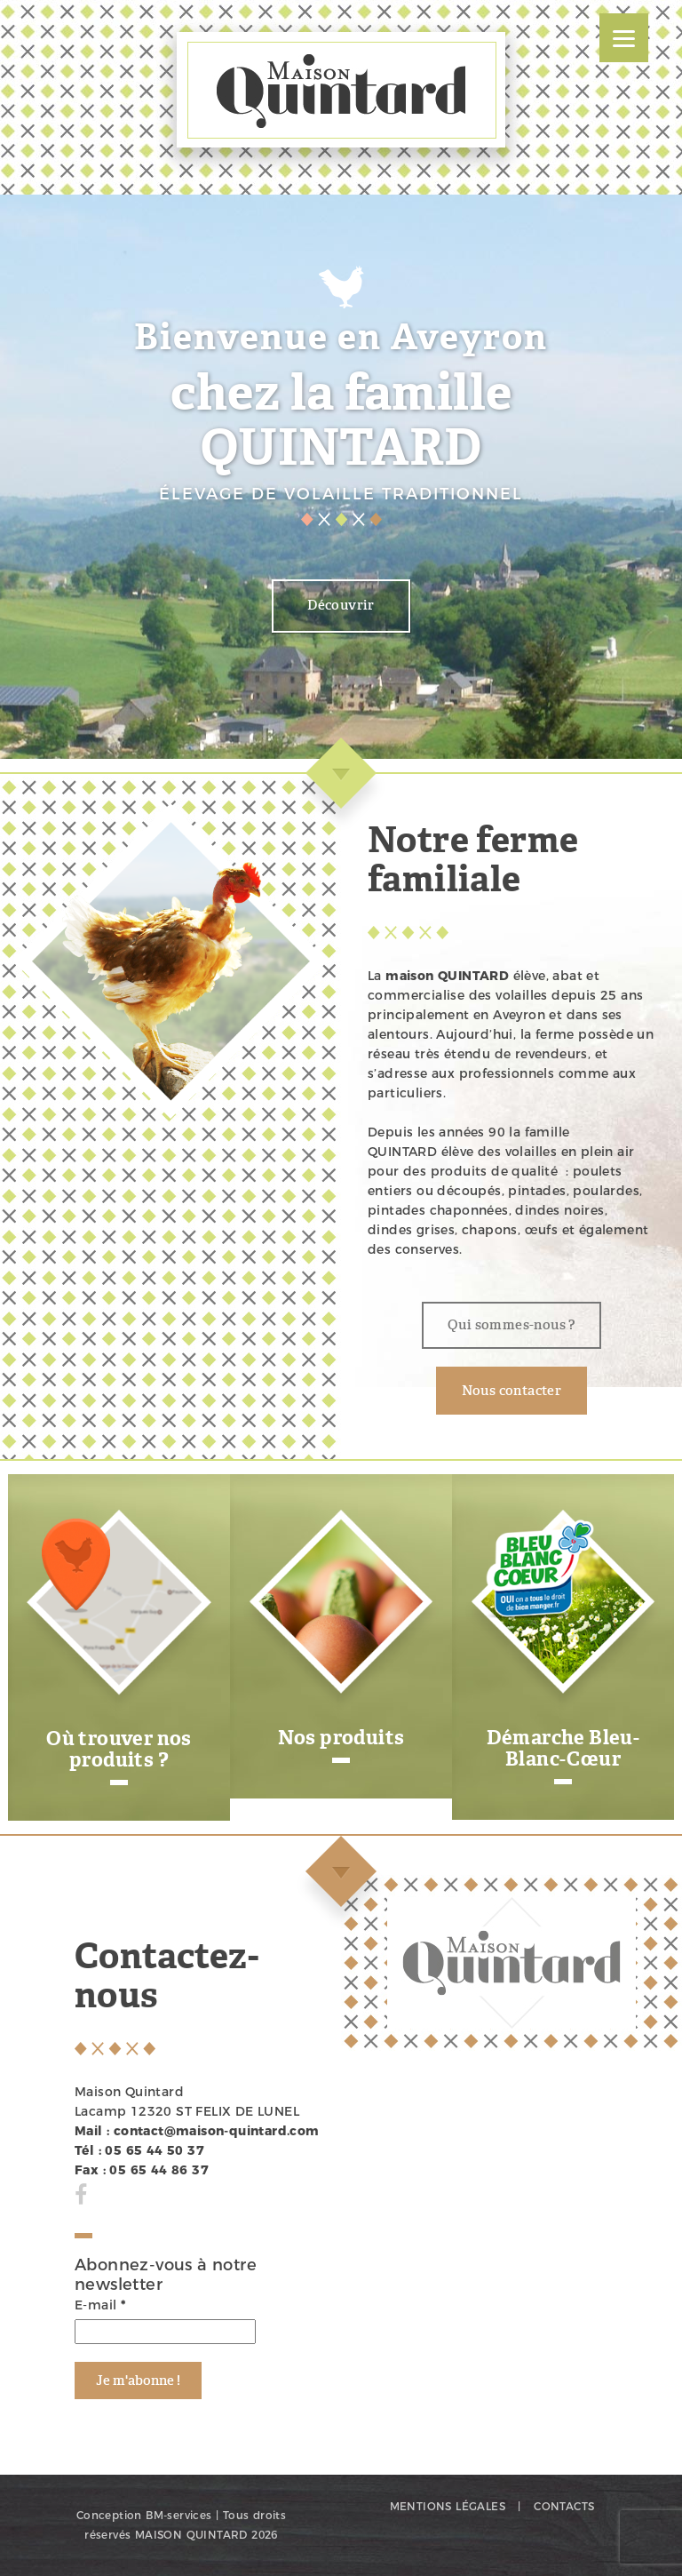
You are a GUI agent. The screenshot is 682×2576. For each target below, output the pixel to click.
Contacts (564, 2506)
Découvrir (341, 605)
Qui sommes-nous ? (511, 1325)
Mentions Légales (447, 2506)
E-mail (100, 2305)
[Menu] (623, 37)
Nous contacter (512, 1391)
